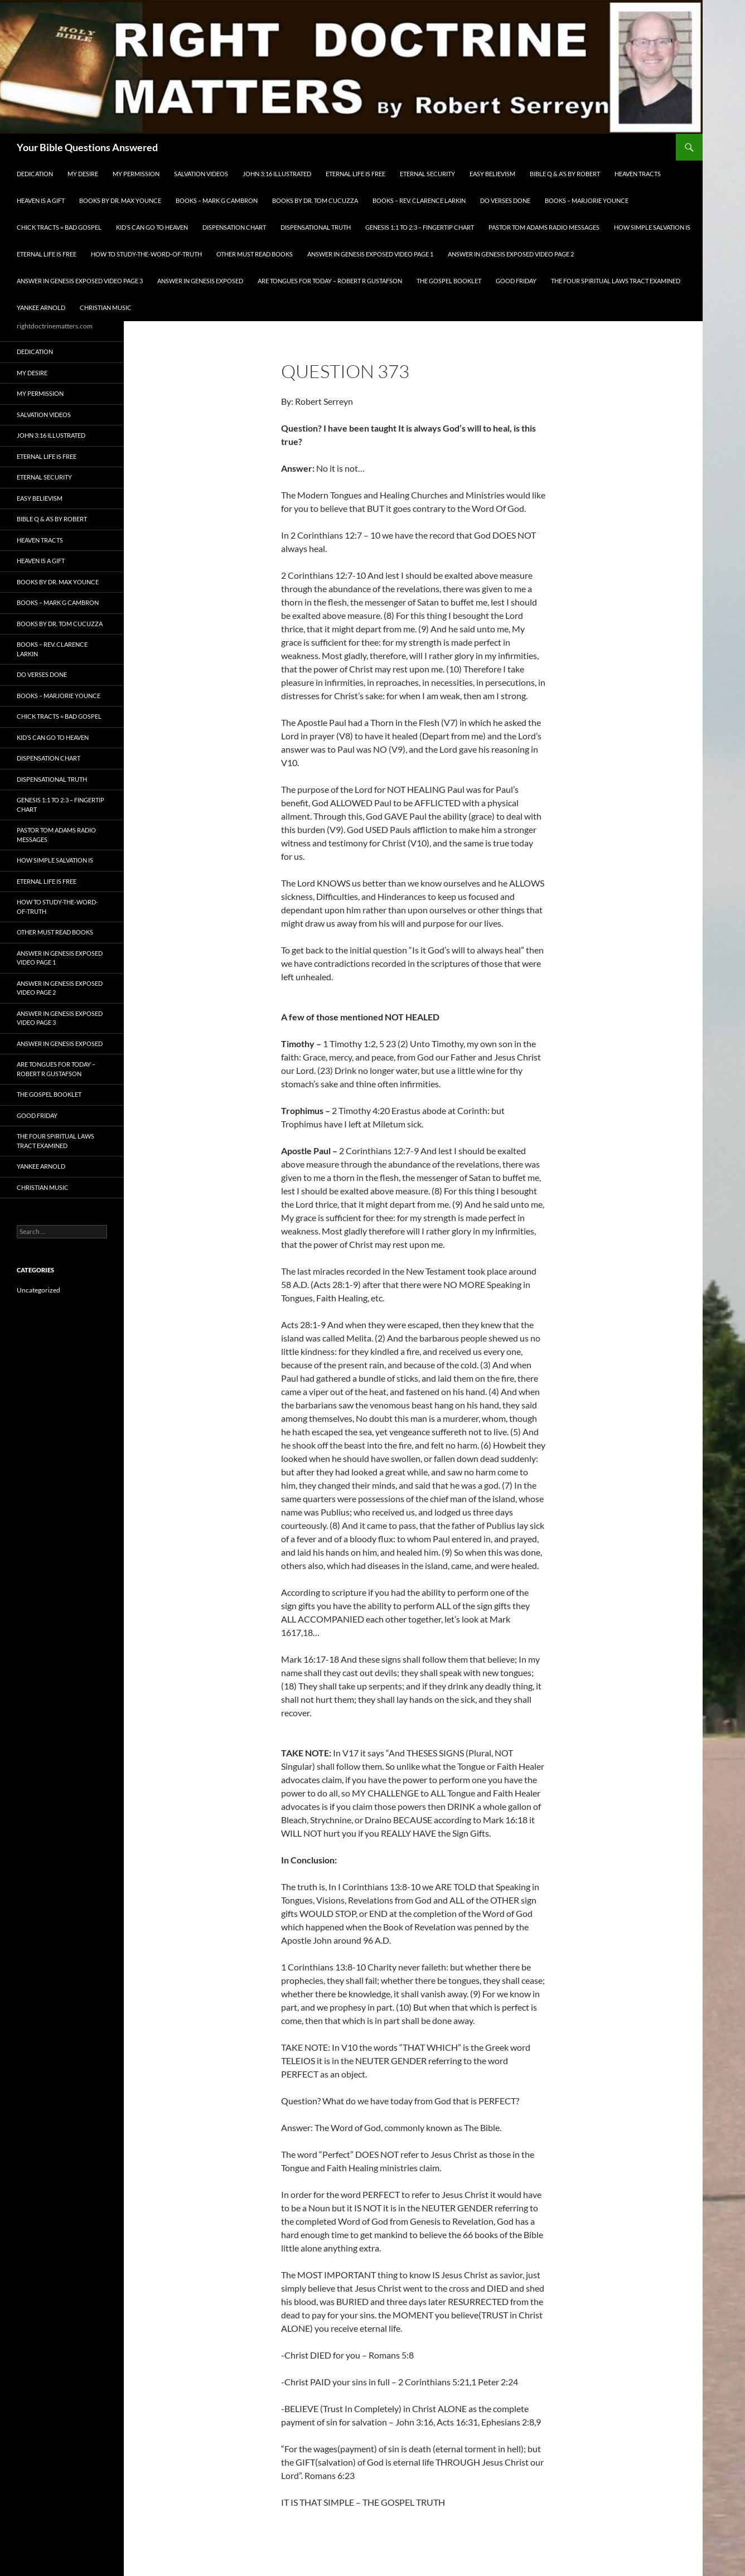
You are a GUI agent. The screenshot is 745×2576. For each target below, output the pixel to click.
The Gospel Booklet (449, 280)
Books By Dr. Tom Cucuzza (315, 200)
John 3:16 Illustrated (277, 173)
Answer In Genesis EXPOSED (200, 280)
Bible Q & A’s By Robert (565, 173)
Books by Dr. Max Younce (120, 200)
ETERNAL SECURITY (427, 173)
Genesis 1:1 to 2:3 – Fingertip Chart (419, 227)
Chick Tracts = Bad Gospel (59, 227)
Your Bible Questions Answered (87, 147)
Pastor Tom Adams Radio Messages (543, 227)
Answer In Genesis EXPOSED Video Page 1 (370, 254)
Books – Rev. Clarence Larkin (419, 200)
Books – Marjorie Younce (586, 200)
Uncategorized (38, 1290)
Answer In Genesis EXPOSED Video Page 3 (80, 280)
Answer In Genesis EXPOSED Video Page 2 (511, 254)
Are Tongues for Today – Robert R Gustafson (330, 280)
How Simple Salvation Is (652, 227)
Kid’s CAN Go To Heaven (152, 227)
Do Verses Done (505, 200)
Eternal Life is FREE (355, 173)
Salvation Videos (201, 173)
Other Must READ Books (254, 254)
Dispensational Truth (315, 227)
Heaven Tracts (638, 173)
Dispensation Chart (234, 227)
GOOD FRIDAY (516, 280)
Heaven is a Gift (41, 200)
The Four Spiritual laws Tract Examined (615, 280)
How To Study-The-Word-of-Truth (146, 254)
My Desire (82, 173)
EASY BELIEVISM (492, 173)
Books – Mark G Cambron (217, 200)
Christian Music (106, 307)
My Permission (136, 173)
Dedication (35, 173)
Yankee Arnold (41, 307)
